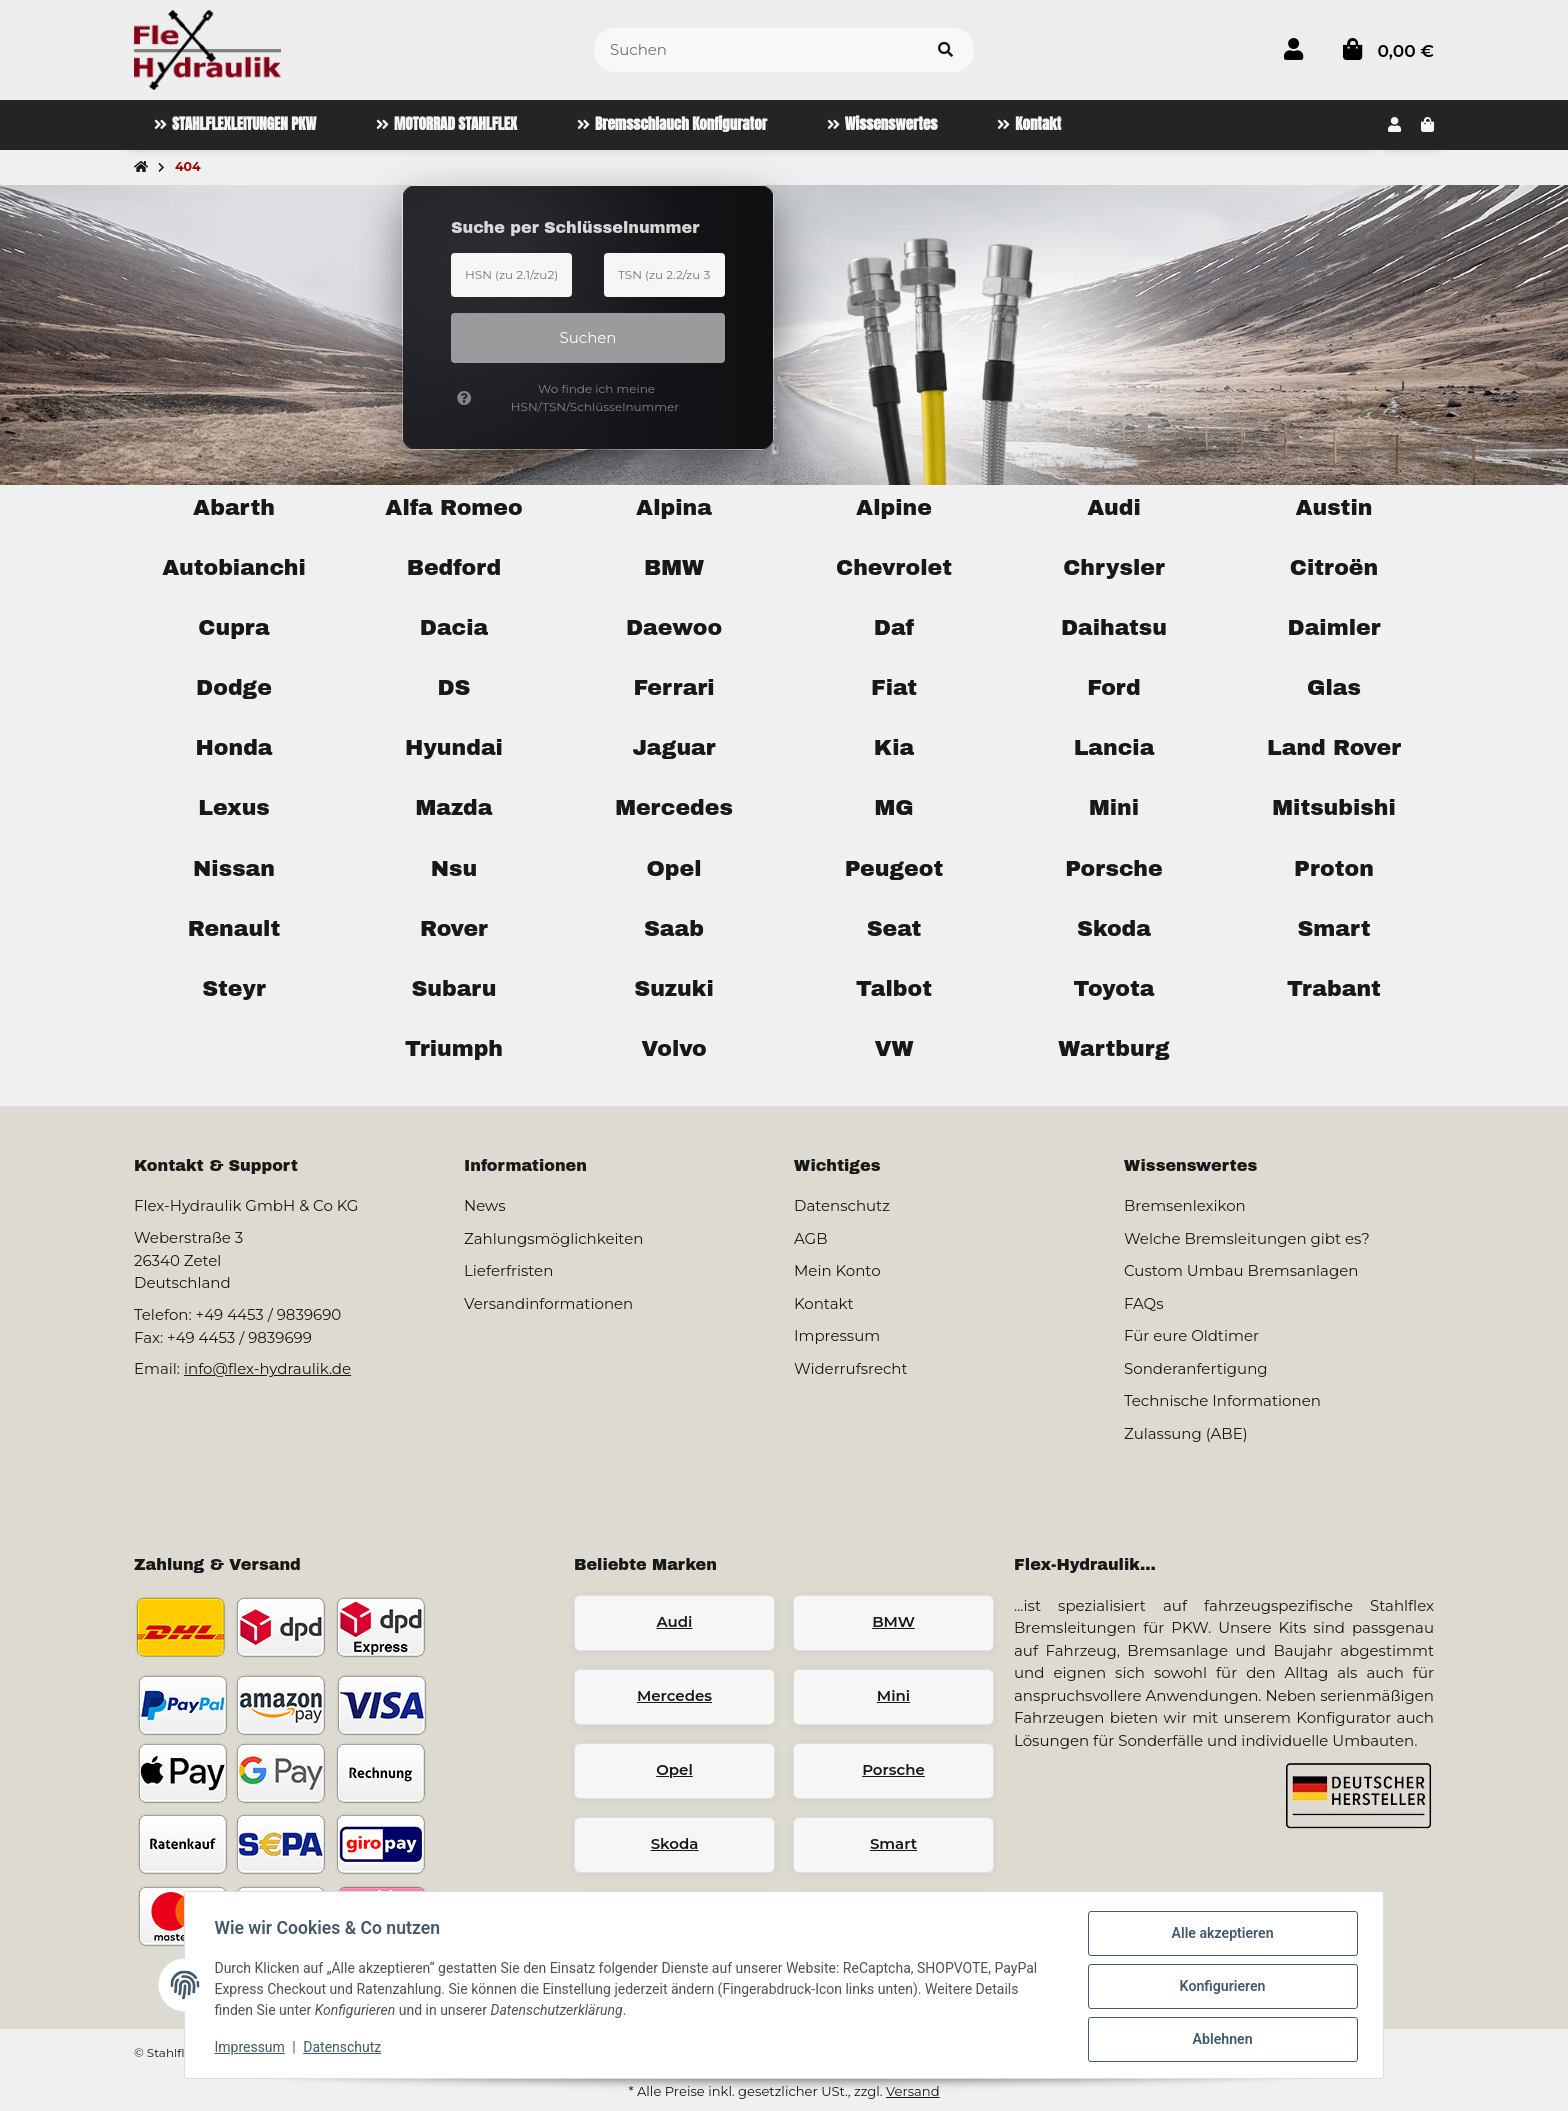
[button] (1293, 49)
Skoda (675, 1843)
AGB (811, 1238)
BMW (893, 1621)
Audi (675, 1621)
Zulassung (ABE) (1186, 1433)
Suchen (588, 337)
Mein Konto (837, 1270)
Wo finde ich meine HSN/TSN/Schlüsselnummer (568, 397)
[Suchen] (756, 50)
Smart (893, 1843)
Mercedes (674, 1695)
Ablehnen (1219, 2040)
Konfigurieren (1219, 1988)
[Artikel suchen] (945, 50)
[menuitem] (235, 125)
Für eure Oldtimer (1191, 1335)
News (485, 1205)
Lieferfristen (508, 1270)
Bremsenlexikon (1185, 1205)
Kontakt (824, 1303)
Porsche (893, 1769)
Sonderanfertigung (1196, 1368)
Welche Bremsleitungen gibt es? (1247, 1238)
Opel (674, 1769)
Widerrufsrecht (851, 1368)
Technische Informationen (1222, 1400)
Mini (893, 1695)
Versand (912, 2091)
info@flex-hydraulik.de (267, 1368)
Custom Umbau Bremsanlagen (1241, 1270)
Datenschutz (345, 2049)
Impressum (252, 2049)
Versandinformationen (548, 1303)
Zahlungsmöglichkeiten (553, 1238)
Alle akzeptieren (1219, 1936)
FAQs (1144, 1303)
